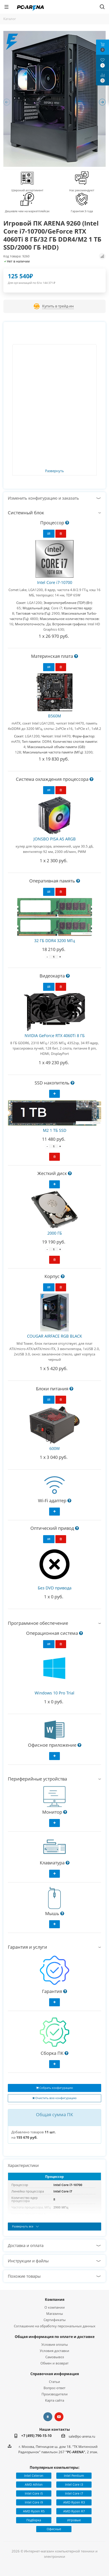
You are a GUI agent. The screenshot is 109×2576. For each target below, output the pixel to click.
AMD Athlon (34, 2484)
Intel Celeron (33, 2475)
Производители (55, 2394)
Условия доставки (54, 2350)
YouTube (58, 2416)
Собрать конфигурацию (54, 2088)
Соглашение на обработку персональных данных (54, 2326)
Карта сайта (54, 2400)
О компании (54, 2307)
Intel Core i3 (74, 2484)
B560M (54, 716)
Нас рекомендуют (81, 190)
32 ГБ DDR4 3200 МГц (54, 940)
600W (54, 1448)
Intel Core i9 (34, 2502)
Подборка (33, 2520)
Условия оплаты (54, 2344)
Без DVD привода (54, 1588)
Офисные (54, 2529)
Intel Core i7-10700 (54, 582)
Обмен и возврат (54, 2363)
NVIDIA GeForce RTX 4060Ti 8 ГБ (55, 1035)
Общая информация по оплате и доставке (54, 2336)
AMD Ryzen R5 (34, 2511)
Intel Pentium (74, 2475)
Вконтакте (47, 2416)
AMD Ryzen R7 (74, 2511)
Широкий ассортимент (27, 190)
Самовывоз (54, 2357)
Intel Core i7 (74, 2493)
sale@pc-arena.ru (82, 2436)
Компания (54, 2299)
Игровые (74, 2520)
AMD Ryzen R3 (74, 2502)
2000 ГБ (54, 1233)
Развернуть (54, 471)
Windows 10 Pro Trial (54, 1693)
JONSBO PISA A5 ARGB (55, 839)
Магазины (54, 2313)
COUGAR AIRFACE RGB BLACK (54, 1336)
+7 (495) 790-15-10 (36, 2435)
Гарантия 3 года (82, 211)
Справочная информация (54, 2373)
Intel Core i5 (34, 2493)
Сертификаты (55, 2320)
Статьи (54, 2381)
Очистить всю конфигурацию (54, 2098)
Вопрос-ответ (54, 2388)
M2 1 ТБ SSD (54, 1130)
